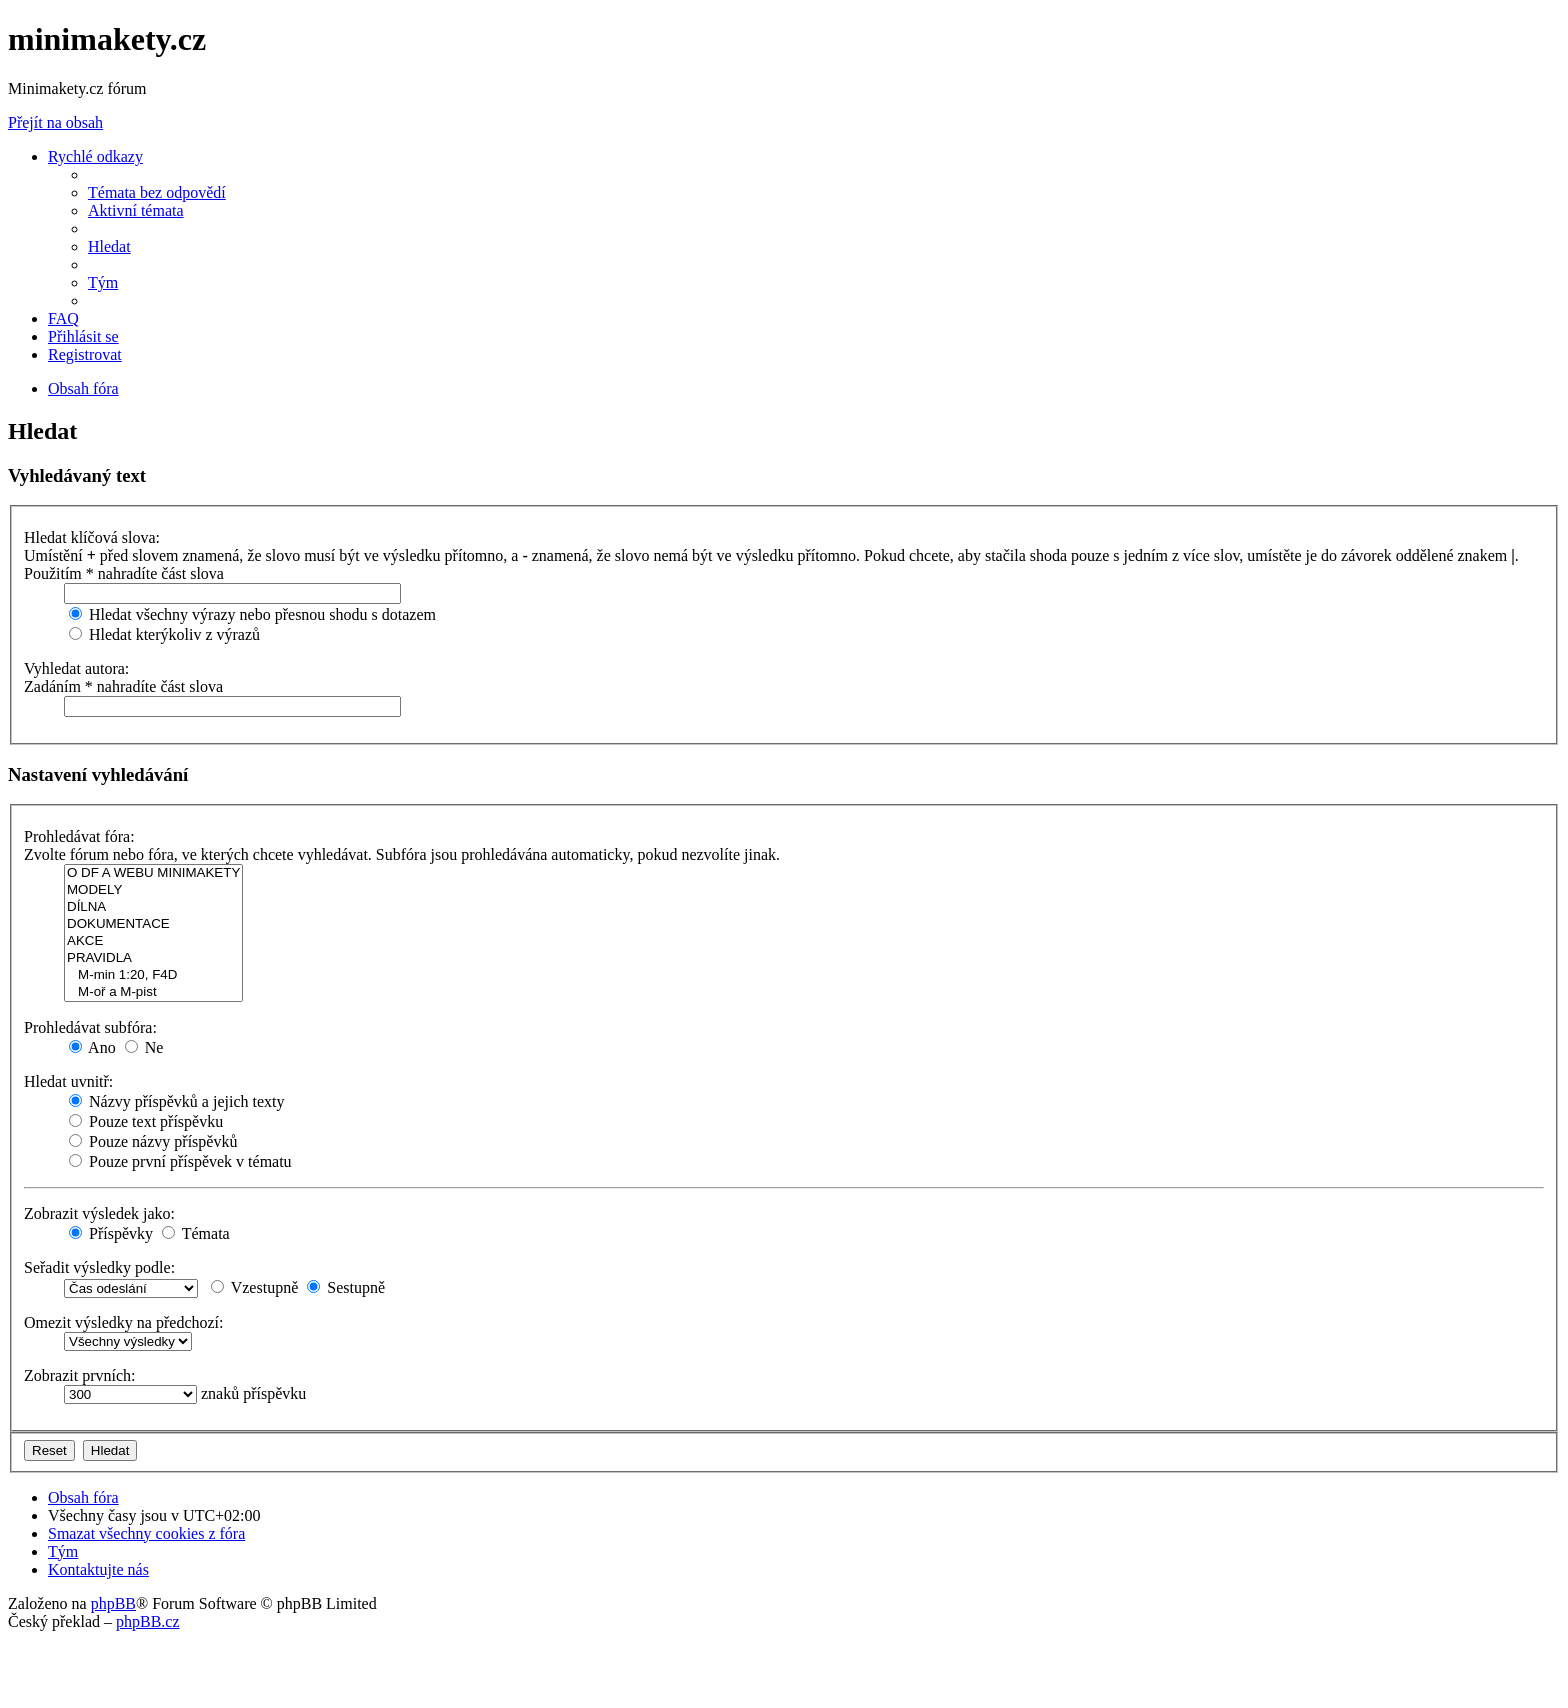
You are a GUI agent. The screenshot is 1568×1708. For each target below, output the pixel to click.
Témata (196, 1233)
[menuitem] (157, 192)
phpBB (113, 1603)
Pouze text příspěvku (146, 1121)
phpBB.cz (148, 1621)
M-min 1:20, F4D (153, 975)
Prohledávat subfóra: (90, 1027)
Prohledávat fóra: (79, 836)
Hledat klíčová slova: (92, 537)
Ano (92, 1047)
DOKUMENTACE (153, 924)
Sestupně (346, 1287)
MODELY (153, 890)
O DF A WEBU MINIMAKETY (153, 873)
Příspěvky (111, 1233)
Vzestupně (254, 1287)
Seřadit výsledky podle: (99, 1267)
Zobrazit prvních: (80, 1375)
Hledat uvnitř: (68, 1081)
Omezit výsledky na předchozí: (124, 1322)
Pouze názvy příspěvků (153, 1141)
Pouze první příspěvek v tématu (180, 1161)
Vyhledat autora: (76, 668)
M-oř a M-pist (153, 992)
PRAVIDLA (153, 958)
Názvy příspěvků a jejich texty (177, 1101)
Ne (144, 1047)
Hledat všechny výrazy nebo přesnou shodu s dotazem (252, 614)
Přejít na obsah (55, 122)
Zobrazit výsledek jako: (99, 1213)
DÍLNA (153, 907)
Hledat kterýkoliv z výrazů (164, 634)
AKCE (153, 941)
